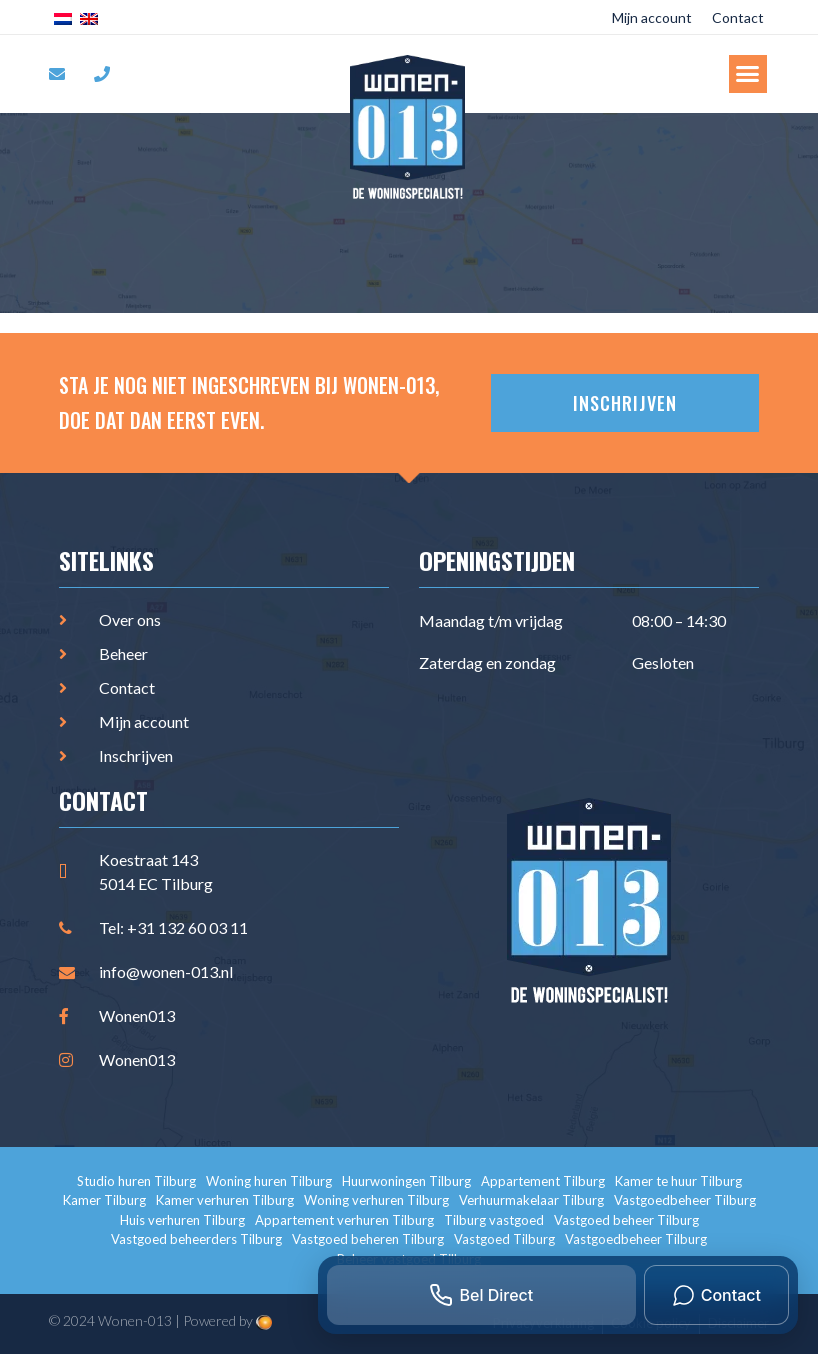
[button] (748, 74)
